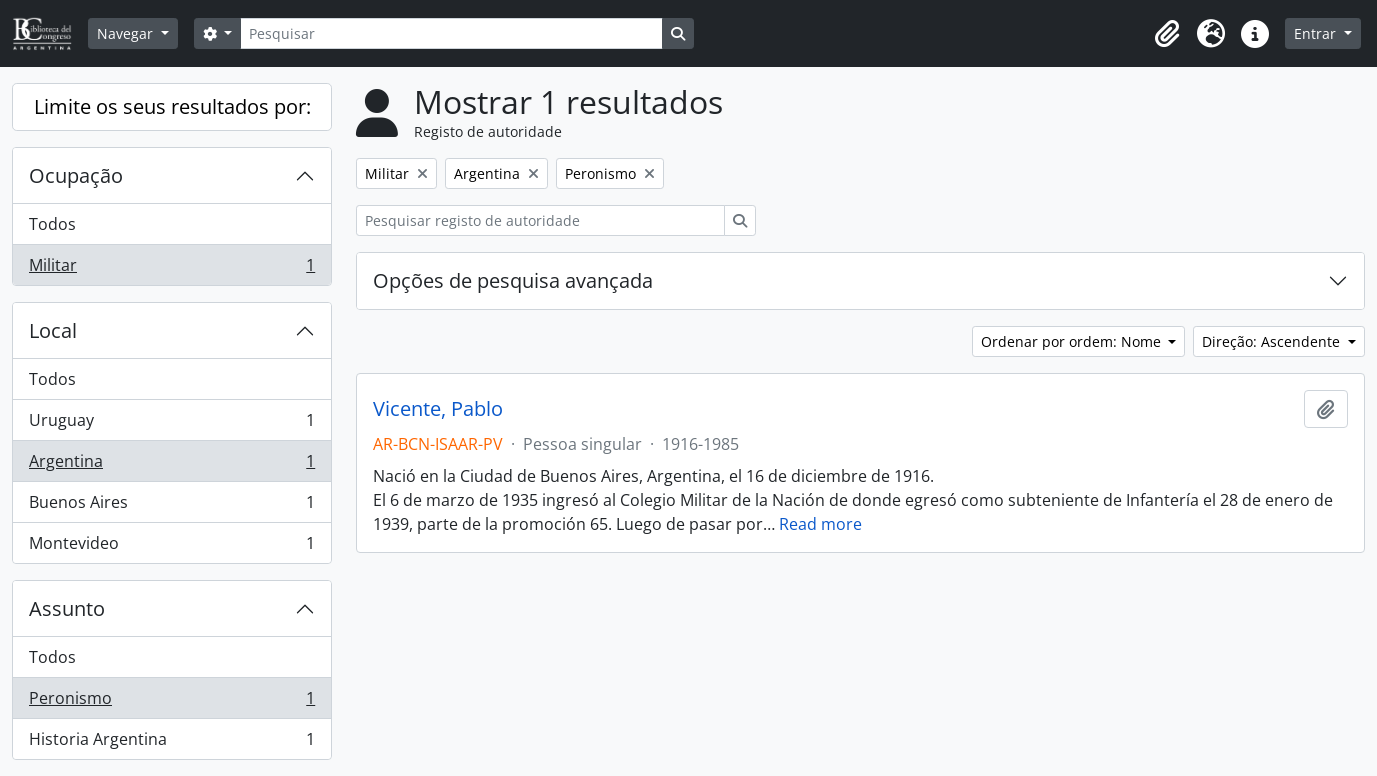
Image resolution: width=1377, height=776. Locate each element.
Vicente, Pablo (438, 409)
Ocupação (76, 175)
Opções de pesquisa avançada (513, 280)
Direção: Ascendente (1273, 341)
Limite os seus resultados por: (172, 106)
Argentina (171, 465)
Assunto (67, 608)
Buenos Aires (171, 506)
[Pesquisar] (451, 33)
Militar (171, 269)
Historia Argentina (171, 743)
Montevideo (171, 547)
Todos (52, 224)
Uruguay (171, 424)
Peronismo (171, 702)
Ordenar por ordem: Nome (1073, 341)
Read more (820, 524)
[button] (1167, 34)
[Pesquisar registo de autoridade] (540, 220)
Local (53, 330)
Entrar (1317, 33)
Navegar (127, 33)
